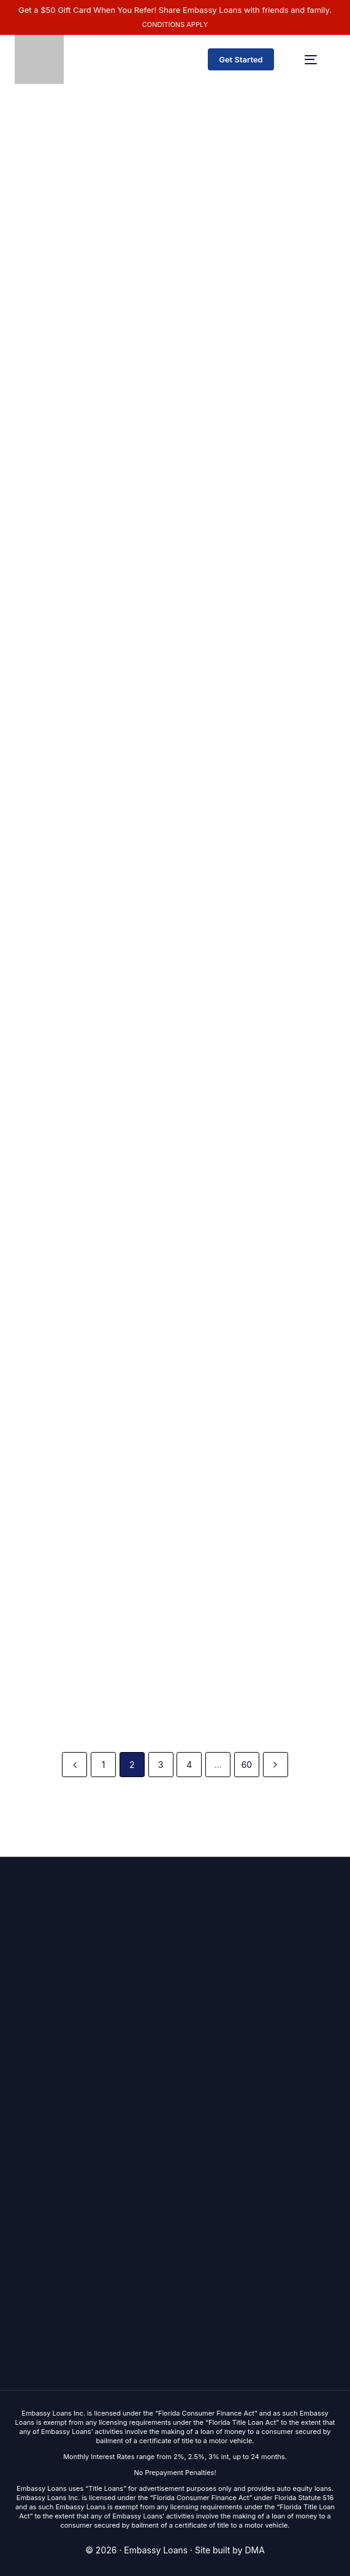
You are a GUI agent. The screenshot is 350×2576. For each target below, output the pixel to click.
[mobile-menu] (310, 59)
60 (247, 1764)
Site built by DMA (230, 2550)
